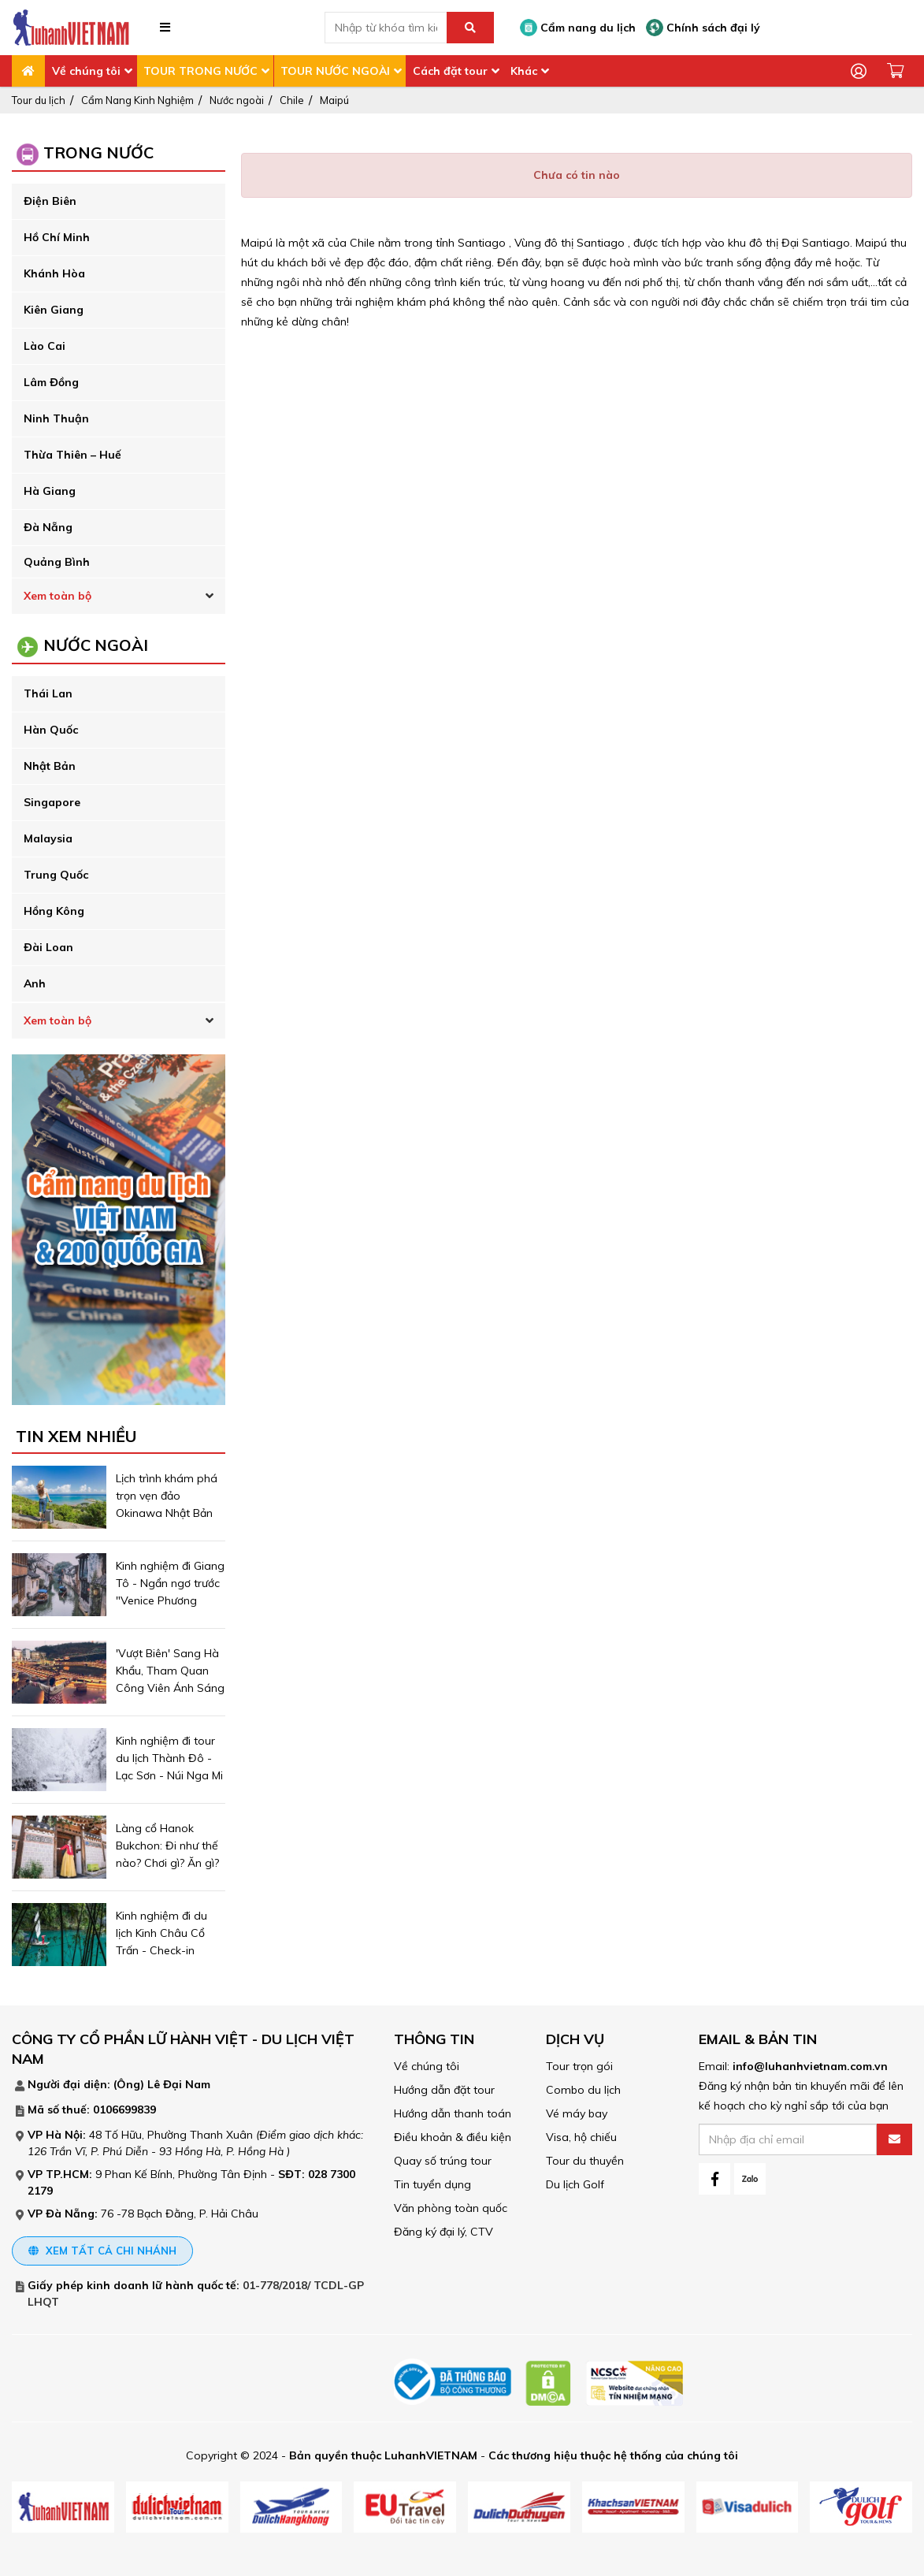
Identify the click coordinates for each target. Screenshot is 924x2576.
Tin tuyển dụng (432, 2184)
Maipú (334, 100)
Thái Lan (48, 693)
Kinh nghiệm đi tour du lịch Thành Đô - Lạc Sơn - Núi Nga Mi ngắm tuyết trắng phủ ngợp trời (169, 1775)
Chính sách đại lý (703, 27)
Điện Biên (50, 201)
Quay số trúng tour (443, 2161)
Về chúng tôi (86, 71)
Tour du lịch (38, 100)
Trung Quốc (56, 875)
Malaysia (48, 838)
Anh (35, 983)
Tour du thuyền (585, 2161)
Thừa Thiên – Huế (72, 455)
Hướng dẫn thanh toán (452, 2113)
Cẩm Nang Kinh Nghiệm (137, 100)
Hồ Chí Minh (57, 237)
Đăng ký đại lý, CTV (443, 2232)
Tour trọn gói (579, 2066)
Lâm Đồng (51, 382)
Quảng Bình (57, 562)
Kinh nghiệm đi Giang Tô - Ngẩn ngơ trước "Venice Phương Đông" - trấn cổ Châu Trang (170, 1600)
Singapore (52, 802)
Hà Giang (50, 491)
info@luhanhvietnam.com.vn (810, 2066)
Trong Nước (98, 152)
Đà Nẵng (48, 527)
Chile (292, 100)
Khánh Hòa (54, 273)
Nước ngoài (237, 100)
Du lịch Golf (575, 2184)
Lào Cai (44, 346)
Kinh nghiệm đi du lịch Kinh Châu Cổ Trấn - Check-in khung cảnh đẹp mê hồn (166, 1950)
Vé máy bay (576, 2113)
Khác (523, 71)
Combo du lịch (583, 2090)
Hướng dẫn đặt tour (444, 2090)
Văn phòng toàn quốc (450, 2208)
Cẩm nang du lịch (578, 27)
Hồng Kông (54, 911)
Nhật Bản (50, 766)
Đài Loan (48, 947)
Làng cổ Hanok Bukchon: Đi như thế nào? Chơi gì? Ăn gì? (169, 1845)
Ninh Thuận (56, 418)
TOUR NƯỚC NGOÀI (335, 71)
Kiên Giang (53, 310)
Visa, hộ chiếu (581, 2137)
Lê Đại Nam (178, 2084)
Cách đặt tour (450, 71)
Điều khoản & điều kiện (452, 2137)
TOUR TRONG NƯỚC (200, 71)
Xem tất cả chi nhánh (102, 2250)
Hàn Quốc (51, 730)
